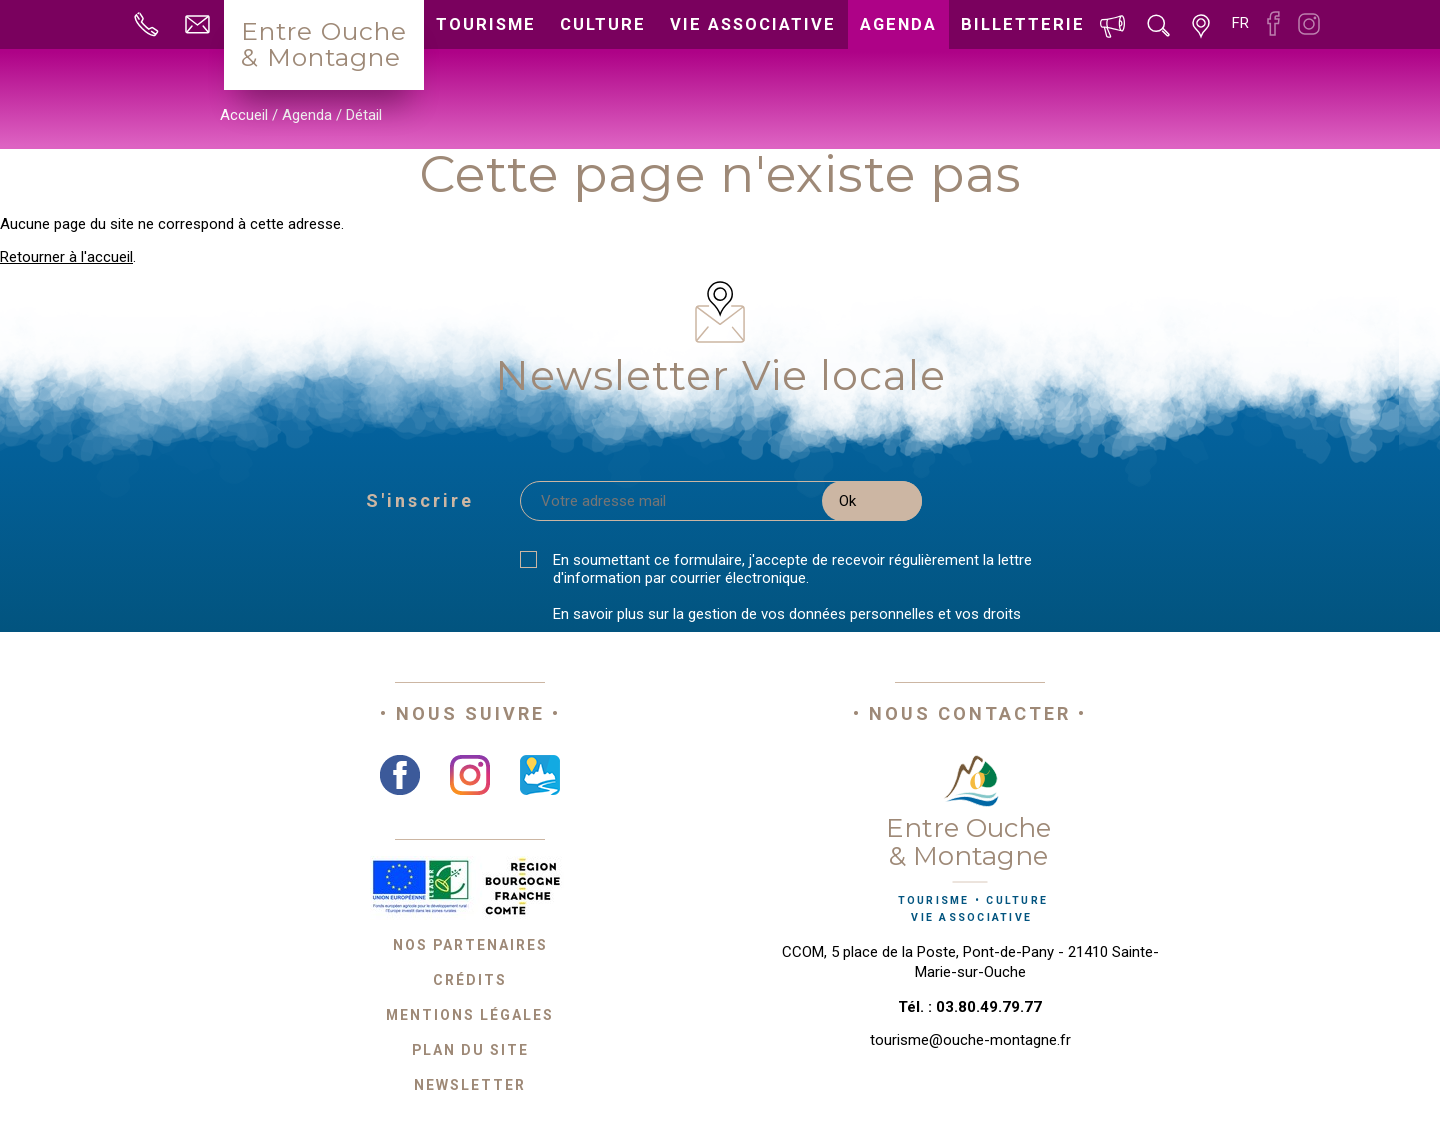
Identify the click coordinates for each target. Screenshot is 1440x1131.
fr (1240, 23)
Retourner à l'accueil (66, 257)
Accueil (244, 115)
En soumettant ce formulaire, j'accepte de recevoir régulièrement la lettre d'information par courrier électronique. (792, 569)
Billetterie (1023, 24)
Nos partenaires (470, 945)
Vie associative (753, 24)
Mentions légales (470, 1015)
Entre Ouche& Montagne (324, 44)
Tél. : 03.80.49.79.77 (970, 1007)
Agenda (898, 24)
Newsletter (470, 1085)
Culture (603, 24)
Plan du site (470, 1050)
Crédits (470, 980)
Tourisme (486, 24)
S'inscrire (420, 500)
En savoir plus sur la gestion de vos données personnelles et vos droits (787, 614)
